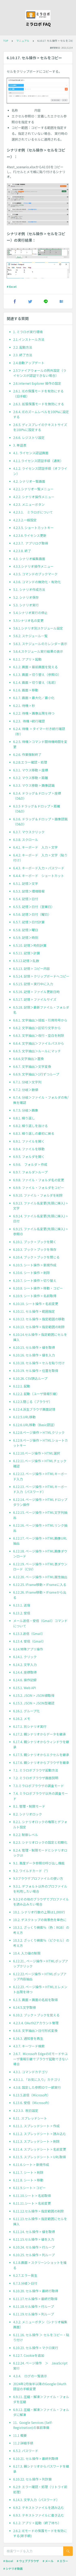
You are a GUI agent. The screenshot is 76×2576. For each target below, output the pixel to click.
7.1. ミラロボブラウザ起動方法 (35, 1770)
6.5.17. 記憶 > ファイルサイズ (34, 999)
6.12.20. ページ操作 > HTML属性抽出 (40, 1576)
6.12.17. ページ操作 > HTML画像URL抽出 (40, 1541)
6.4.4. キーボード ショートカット (38, 875)
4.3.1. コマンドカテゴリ (30, 2071)
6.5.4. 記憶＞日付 (25, 898)
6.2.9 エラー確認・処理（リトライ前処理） (40, 2489)
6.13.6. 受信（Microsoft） (32, 2102)
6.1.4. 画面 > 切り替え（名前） (35, 682)
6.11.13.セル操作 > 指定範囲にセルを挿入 (40, 2221)
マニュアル (22, 41)
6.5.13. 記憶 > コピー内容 (31, 968)
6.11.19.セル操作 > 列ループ (33, 2314)
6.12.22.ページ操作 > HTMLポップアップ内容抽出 (39, 1976)
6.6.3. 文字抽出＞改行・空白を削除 (38, 1035)
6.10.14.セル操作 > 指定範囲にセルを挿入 (40, 1337)
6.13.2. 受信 (21, 1613)
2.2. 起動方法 (22, 347)
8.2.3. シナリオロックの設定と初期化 (40, 1842)
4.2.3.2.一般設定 (25, 519)
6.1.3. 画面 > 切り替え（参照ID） (37, 674)
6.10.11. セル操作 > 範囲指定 (34, 1311)
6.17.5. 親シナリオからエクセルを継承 (41, 1754)
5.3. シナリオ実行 (26, 605)
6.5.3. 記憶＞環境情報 (29, 891)
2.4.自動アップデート (28, 362)
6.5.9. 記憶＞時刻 (25, 937)
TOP (5, 41)
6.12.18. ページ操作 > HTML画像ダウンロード (40, 1554)
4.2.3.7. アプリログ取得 (30, 543)
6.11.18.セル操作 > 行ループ (33, 2306)
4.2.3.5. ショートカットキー (33, 527)
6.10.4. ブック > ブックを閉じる (36, 1257)
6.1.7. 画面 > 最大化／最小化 (34, 697)
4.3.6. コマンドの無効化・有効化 (37, 581)
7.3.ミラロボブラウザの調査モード (38, 1785)
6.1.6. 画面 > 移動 (25, 690)
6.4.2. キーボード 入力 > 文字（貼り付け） (40, 858)
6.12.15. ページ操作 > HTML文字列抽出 (40, 1515)
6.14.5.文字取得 (24, 2007)
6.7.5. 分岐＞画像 (25, 1110)
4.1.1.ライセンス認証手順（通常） (38, 460)
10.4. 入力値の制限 (27, 1953)
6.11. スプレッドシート (30, 2118)
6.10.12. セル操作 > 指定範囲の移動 (39, 1319)
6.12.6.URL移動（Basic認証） (35, 1424)
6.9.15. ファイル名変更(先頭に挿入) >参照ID (40, 1231)
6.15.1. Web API (24, 1687)
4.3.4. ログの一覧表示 (30, 2375)
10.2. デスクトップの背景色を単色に (39, 1919)
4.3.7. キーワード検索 (29, 2046)
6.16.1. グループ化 (26, 1710)
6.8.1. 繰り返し (24, 1118)
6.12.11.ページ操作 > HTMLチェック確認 (39, 1463)
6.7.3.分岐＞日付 (25, 2283)
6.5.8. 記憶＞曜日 (25, 929)
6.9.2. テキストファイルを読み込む (38, 2507)
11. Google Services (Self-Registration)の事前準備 (33, 2425)
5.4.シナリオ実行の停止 (30, 612)
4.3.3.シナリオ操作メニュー (33, 566)
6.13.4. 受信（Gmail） (29, 1641)
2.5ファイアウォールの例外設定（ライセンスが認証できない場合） (39, 373)
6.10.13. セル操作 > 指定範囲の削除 (39, 1326)
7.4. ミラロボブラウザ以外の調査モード (40, 1796)
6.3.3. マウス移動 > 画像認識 (34, 785)
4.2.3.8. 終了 (22, 550)
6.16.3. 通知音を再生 (28, 2038)
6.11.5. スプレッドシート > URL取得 (39, 2156)
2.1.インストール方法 (28, 339)
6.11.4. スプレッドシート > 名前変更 (39, 2149)
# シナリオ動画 (13, 2569)
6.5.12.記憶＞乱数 (26, 960)
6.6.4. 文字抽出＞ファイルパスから (38, 1043)
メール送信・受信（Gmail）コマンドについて (40, 1623)
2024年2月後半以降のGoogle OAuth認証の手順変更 (39, 2386)
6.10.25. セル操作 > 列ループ (34, 2254)
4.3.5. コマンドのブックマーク (35, 574)
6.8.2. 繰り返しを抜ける (30, 1125)
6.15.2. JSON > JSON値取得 (33, 1695)
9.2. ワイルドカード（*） (31, 1870)
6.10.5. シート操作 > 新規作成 (34, 1265)
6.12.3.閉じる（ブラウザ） (32, 1401)
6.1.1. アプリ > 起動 (27, 659)
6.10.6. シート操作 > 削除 (31, 1272)
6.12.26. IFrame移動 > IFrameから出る (39, 1595)
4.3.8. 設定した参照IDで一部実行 (37, 2087)
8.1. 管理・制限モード (29, 1806)
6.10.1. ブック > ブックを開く (34, 1241)
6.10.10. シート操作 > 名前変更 (35, 1303)
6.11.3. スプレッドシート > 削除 (36, 2141)
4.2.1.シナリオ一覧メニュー (33, 488)
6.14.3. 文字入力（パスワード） (36, 2499)
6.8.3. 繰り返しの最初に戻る (33, 1133)
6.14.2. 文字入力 (25, 1664)
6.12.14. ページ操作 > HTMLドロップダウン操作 (40, 1502)
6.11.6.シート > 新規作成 (31, 2164)
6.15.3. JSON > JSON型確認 (33, 1703)
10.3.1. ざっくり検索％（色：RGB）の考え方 (41, 1930)
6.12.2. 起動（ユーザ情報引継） (36, 1393)
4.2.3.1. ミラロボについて (33, 512)
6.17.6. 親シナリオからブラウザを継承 (41, 1762)
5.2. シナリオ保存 (26, 597)
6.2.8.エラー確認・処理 (30, 762)
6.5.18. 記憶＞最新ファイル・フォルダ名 (41, 1010)
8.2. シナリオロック (27, 1814)
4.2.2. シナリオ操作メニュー (33, 496)
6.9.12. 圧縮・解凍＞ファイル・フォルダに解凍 (41, 2412)
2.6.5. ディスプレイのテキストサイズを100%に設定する (40, 427)
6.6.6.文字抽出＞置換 (28, 1058)
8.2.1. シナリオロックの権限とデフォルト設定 (40, 1824)
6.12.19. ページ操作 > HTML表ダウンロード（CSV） (40, 1567)
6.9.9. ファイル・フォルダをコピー (38, 1187)
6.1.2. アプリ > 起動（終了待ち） (37, 2522)
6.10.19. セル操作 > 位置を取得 (35, 1370)
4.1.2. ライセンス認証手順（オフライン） (40, 471)
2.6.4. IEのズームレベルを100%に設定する (41, 414)
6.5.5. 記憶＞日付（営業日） (33, 906)
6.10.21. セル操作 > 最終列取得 (35, 2458)
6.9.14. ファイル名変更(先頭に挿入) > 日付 (40, 1219)
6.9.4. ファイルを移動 (29, 1148)
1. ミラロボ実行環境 (28, 331)
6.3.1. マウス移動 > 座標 (30, 770)
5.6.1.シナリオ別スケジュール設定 (38, 628)
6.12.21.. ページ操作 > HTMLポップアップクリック (40, 1964)
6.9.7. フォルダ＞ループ (30, 1172)
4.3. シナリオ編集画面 (29, 558)
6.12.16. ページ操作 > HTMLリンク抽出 (40, 1528)
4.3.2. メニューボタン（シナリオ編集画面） (40, 2324)
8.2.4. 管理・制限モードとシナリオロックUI (40, 1853)
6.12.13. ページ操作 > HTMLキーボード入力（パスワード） (40, 1489)
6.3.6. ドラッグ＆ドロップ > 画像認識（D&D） (40, 822)
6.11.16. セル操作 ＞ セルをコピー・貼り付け (41, 2337)
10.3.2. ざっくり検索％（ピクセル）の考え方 (41, 1943)
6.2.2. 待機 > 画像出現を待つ (34, 713)
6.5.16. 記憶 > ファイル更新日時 (36, 991)
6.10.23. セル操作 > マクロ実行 (35, 2347)
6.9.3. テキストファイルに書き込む (38, 2515)
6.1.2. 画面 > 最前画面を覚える (35, 666)
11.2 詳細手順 (23, 2443)
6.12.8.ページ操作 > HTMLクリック (39, 1432)
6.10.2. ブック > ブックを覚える (36, 2015)
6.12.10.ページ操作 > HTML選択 (36, 1453)
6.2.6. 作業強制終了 (27, 754)
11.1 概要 (20, 2435)
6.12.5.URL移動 (24, 1416)
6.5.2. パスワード (25, 2450)
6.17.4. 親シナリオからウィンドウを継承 (41, 1744)
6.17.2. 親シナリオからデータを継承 (39, 1734)
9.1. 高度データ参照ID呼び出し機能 (39, 1863)
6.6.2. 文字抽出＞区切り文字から (37, 1027)
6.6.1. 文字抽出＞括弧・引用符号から (40, 1020)
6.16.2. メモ (21, 1718)
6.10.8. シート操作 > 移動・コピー (38, 1288)
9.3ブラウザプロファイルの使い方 (38, 1878)
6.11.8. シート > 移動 (28, 2180)
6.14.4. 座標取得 (25, 1672)
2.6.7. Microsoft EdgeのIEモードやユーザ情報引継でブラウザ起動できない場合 (40, 2058)
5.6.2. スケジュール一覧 (30, 635)
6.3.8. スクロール (25, 839)
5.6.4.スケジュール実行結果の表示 (38, 651)
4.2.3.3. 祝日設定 (25, 2110)
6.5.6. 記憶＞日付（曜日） (32, 914)
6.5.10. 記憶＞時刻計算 (29, 945)
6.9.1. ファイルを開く (29, 1141)
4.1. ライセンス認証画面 (30, 452)
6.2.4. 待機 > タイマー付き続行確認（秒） (39, 731)
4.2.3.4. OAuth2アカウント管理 (36, 2022)
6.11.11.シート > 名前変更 (32, 2203)
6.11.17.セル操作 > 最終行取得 (35, 2298)
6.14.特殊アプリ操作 (28, 1649)
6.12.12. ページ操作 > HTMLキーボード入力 (40, 1476)
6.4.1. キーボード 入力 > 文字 (35, 847)
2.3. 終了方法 (22, 354)
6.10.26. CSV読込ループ (30, 1378)
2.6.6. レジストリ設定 (29, 437)
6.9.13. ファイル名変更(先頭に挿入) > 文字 (40, 1206)
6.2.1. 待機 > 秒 (24, 705)
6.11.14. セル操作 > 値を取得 (34, 2231)
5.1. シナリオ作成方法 (29, 589)
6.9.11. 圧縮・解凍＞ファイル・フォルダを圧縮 (41, 2399)
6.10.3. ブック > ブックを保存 (34, 1249)
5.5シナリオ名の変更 (28, 620)
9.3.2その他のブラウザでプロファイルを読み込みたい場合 (41, 1902)
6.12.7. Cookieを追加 (28, 2355)
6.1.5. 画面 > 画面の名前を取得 (35, 1999)
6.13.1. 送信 (21, 1605)
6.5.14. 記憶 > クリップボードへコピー (41, 976)
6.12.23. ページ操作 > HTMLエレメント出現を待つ (40, 1989)
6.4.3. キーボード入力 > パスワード (38, 868)
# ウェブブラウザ (28, 2561)
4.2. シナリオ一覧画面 (29, 481)
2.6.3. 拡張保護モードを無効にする (38, 403)
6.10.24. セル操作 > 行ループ (34, 2247)
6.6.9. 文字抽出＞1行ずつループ (36, 1074)
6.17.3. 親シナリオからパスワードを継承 (41, 2469)
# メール (48, 2561)
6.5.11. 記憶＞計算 (26, 953)
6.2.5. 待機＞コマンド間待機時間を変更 (40, 744)
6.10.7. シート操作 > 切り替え (34, 1280)
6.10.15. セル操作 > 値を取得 (34, 1347)
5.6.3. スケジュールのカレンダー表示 (40, 643)
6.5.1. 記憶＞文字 (25, 883)
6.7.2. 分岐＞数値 (25, 1089)
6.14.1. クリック (25, 1656)
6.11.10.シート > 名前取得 (32, 2195)
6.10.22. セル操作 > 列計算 (32, 2479)
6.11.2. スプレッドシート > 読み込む (39, 2133)
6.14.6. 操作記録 (25, 1679)
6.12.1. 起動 (21, 1386)
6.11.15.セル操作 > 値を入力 (33, 2239)
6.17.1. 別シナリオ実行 (29, 1726)
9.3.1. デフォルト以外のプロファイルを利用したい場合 (40, 1889)
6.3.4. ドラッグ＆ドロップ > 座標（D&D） (37, 796)
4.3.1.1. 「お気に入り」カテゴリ (36, 2079)
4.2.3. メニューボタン (29, 504)
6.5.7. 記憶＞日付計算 (29, 922)
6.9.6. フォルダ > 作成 (30, 1164)
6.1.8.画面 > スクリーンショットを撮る (39, 2265)
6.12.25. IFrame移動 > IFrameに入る (39, 1584)
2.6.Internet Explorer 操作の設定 (37, 383)
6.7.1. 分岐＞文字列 (27, 1082)
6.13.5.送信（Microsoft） (31, 2095)
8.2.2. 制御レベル (25, 1834)
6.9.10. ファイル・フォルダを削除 (38, 1195)
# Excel (11, 287)
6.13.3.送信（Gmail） (29, 1633)
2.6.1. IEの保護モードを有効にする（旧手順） (38, 394)
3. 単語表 (19, 445)
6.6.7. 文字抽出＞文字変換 (32, 1066)
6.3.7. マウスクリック (29, 831)
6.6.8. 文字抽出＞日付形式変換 (35, 2030)
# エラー (62, 2561)
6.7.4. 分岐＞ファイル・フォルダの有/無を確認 (41, 1100)
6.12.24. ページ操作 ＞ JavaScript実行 (40, 2366)
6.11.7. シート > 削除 (28, 2172)
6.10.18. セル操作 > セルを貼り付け (39, 1362)
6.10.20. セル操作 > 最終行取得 (35, 2290)
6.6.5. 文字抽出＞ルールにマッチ (37, 1050)
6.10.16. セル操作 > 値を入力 (34, 1355)
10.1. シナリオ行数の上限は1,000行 (39, 1912)
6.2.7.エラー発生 (25, 2275)
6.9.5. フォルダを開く (29, 1156)
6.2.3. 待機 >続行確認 (29, 721)
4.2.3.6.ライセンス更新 (29, 535)
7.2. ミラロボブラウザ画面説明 (35, 1777)
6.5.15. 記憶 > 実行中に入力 (33, 983)
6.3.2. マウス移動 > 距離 (30, 777)
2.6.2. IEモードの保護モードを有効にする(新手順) (40, 2533)
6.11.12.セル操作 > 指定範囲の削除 (38, 2211)
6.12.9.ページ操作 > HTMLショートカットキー (40, 1443)
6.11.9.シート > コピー (29, 2187)
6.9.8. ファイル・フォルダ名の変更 (38, 1179)
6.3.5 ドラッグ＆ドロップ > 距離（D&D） (36, 809)
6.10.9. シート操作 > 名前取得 (34, 1295)
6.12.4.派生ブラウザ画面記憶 (34, 1409)
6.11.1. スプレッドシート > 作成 (36, 2125)
